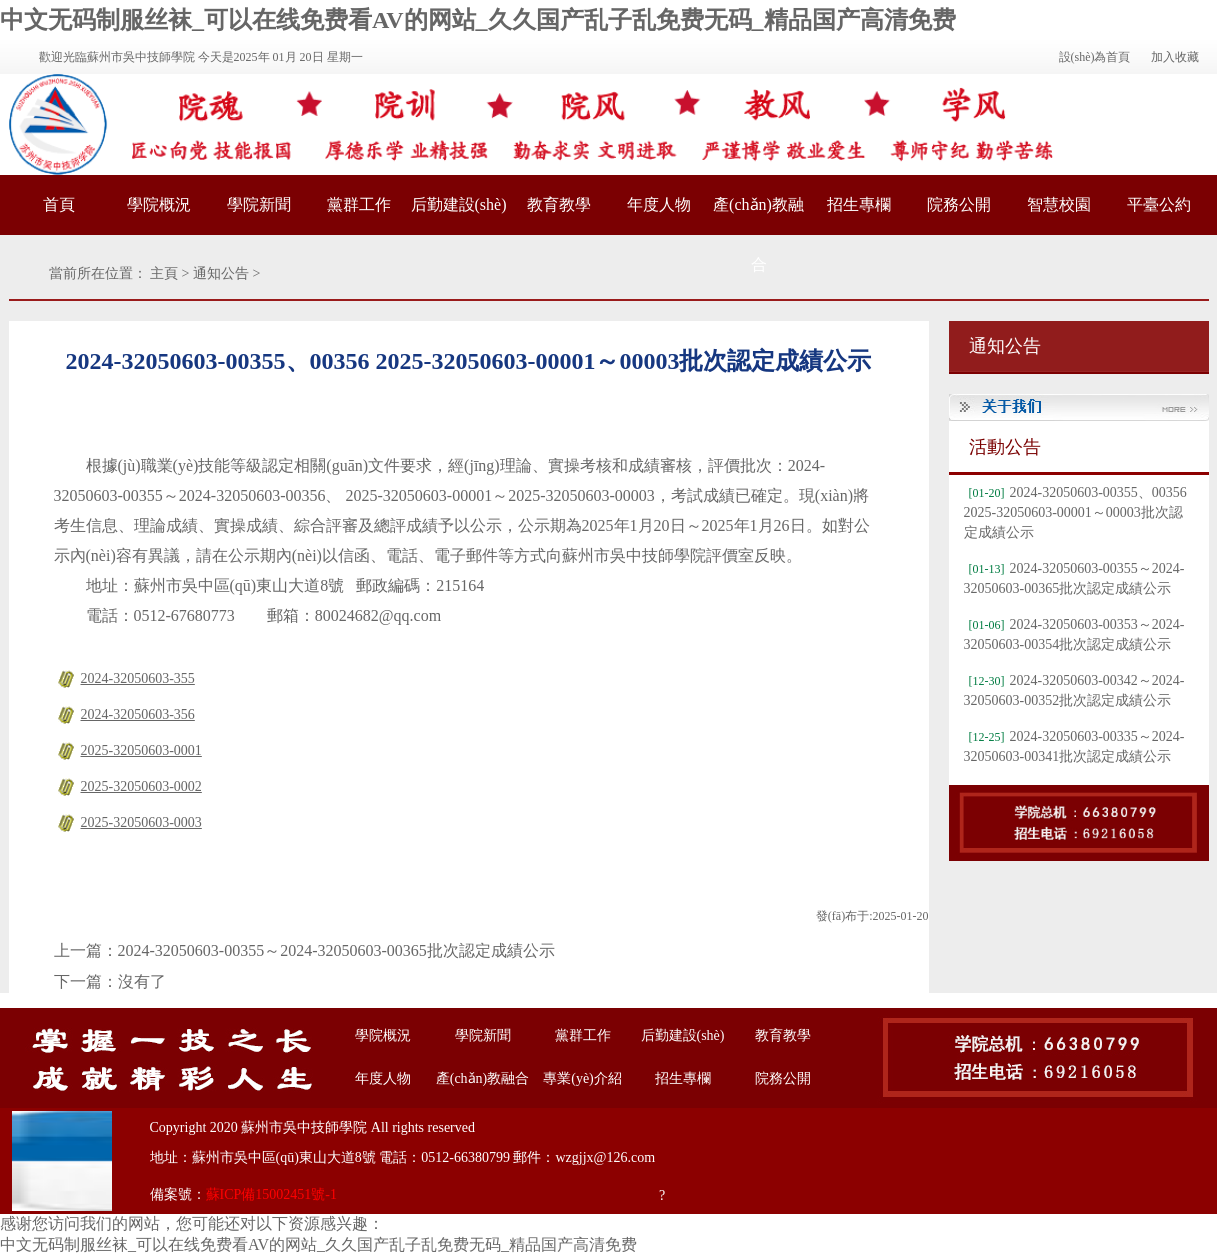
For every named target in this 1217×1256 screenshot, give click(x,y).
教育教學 (559, 204)
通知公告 (221, 273)
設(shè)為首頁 (1095, 57)
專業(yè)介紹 (582, 1078)
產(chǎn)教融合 (758, 234)
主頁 (164, 273)
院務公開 (959, 204)
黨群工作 (359, 204)
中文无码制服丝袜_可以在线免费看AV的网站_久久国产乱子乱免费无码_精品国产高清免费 (478, 20)
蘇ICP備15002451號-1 (271, 1194)
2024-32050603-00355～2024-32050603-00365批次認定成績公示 (336, 950)
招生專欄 (859, 204)
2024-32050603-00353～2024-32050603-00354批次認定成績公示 (1074, 634)
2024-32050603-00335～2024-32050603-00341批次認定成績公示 (1074, 746)
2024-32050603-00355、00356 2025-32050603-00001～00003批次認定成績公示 (1075, 512)
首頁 (59, 204)
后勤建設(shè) (459, 204)
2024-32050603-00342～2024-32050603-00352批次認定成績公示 (1074, 690)
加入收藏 (1175, 57)
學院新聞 (259, 204)
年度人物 (659, 204)
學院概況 (159, 204)
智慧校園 (1059, 204)
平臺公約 (1159, 204)
